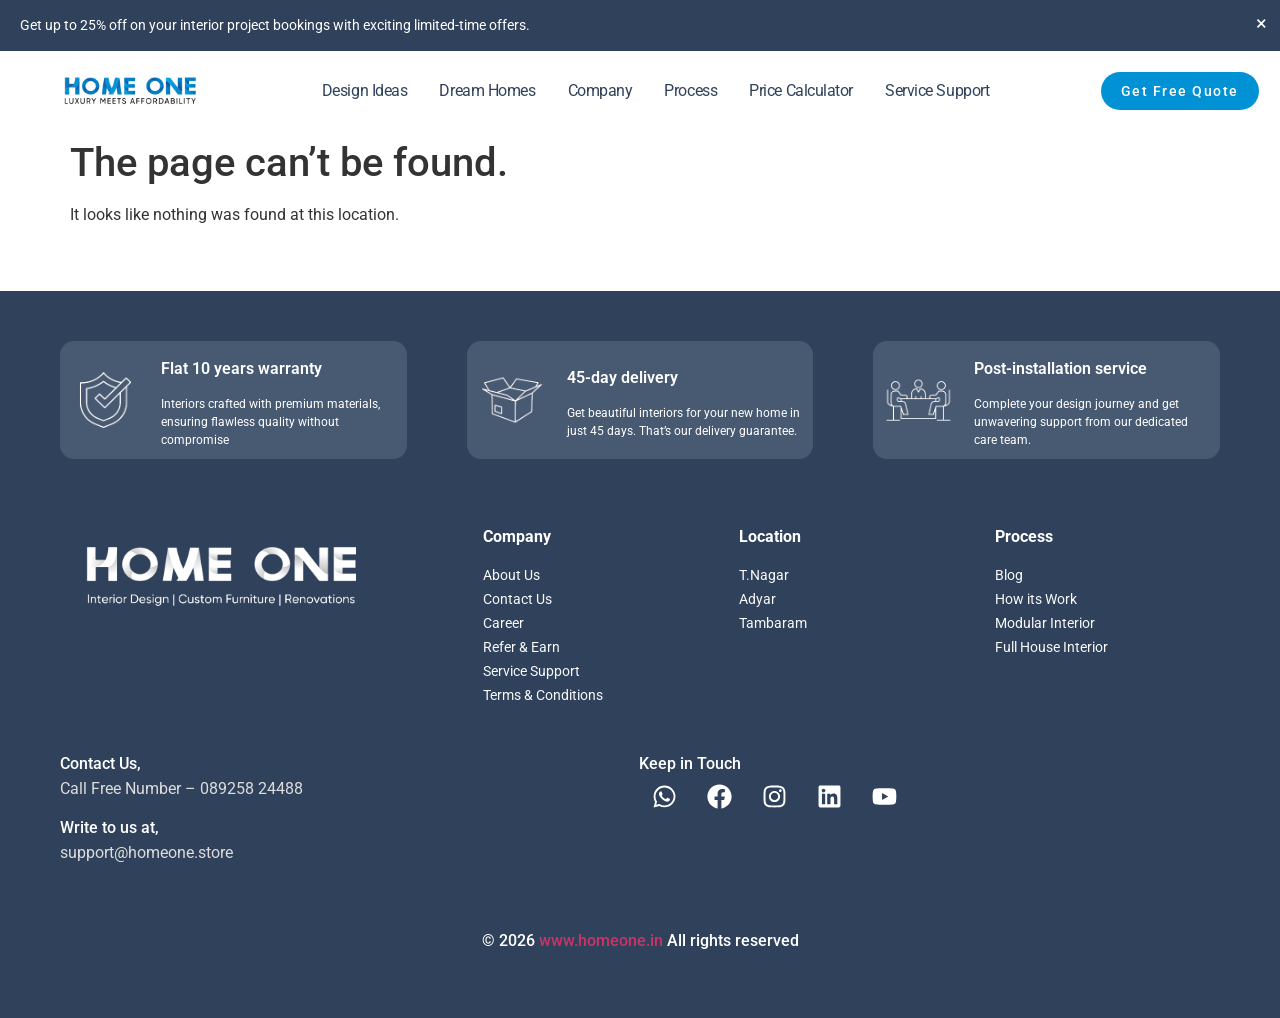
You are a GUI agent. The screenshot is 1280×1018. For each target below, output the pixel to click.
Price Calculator (801, 90)
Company (600, 90)
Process (690, 90)
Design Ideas (365, 90)
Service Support (937, 90)
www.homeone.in (601, 940)
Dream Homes (487, 90)
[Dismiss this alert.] (1261, 23)
